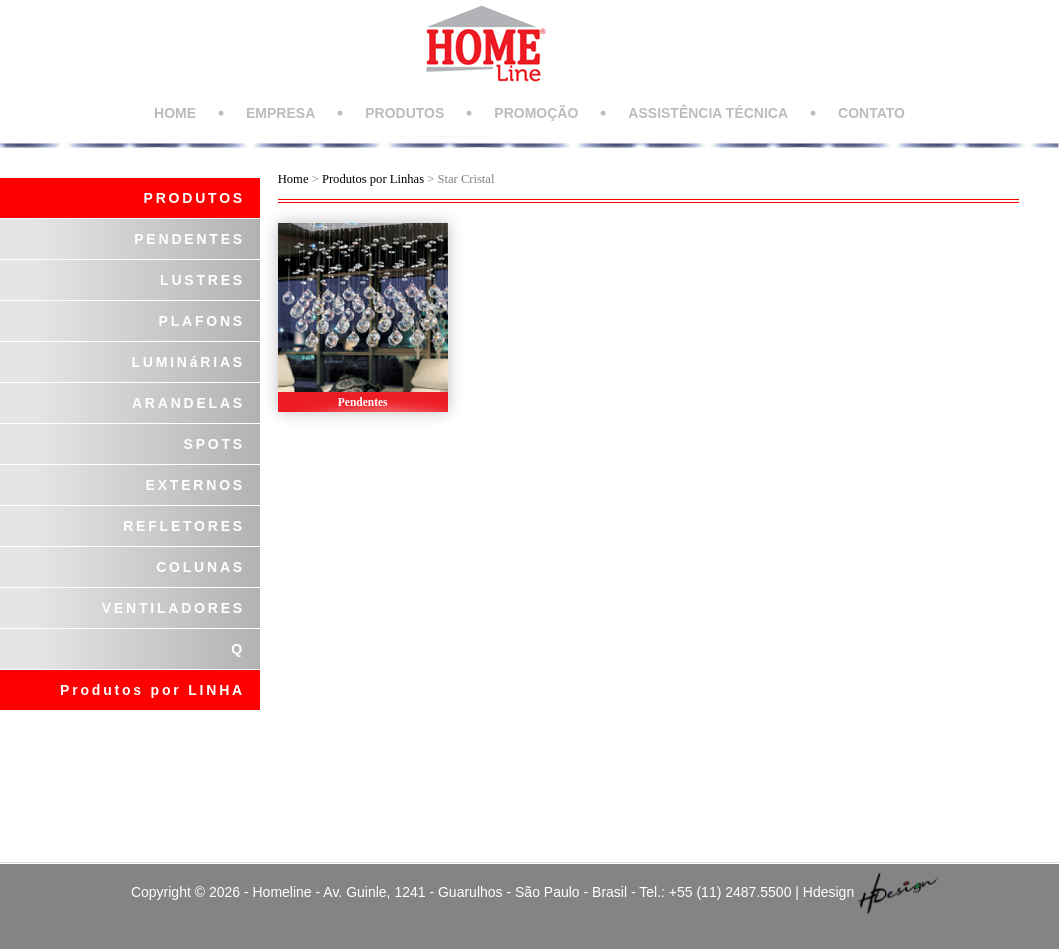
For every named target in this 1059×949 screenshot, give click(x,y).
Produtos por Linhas (373, 179)
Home (293, 179)
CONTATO (871, 113)
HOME (175, 113)
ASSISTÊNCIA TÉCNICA (708, 113)
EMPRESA (280, 113)
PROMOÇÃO (536, 113)
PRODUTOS (404, 113)
